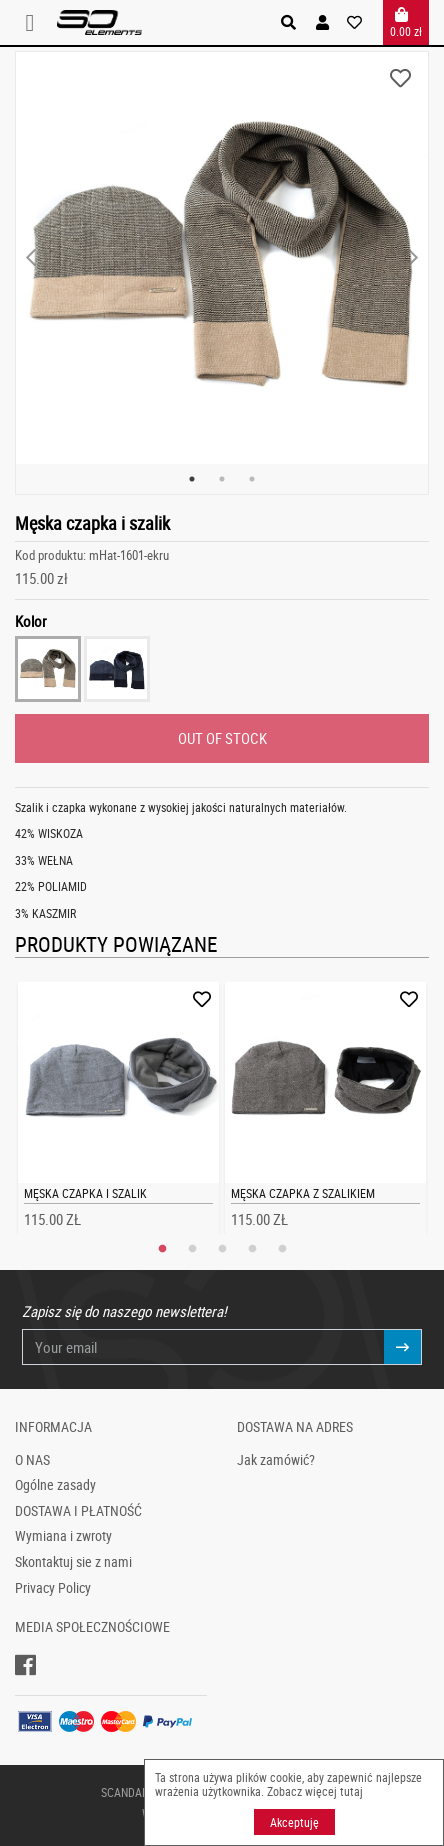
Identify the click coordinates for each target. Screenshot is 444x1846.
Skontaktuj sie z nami (73, 1562)
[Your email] (203, 1347)
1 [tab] (192, 479)
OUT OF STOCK (222, 738)
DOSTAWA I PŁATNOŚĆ (78, 1511)
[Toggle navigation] (36, 22)
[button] (322, 22)
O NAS (32, 1460)
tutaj (351, 1791)
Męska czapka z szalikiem (303, 1193)
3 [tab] (252, 479)
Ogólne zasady (55, 1485)
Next (413, 258)
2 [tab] (222, 479)
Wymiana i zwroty (63, 1536)
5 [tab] (282, 1249)
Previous (31, 258)
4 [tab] (252, 1249)
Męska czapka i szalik (85, 1193)
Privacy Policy (53, 1588)
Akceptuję (294, 1822)
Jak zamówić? (276, 1460)
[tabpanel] (222, 258)
